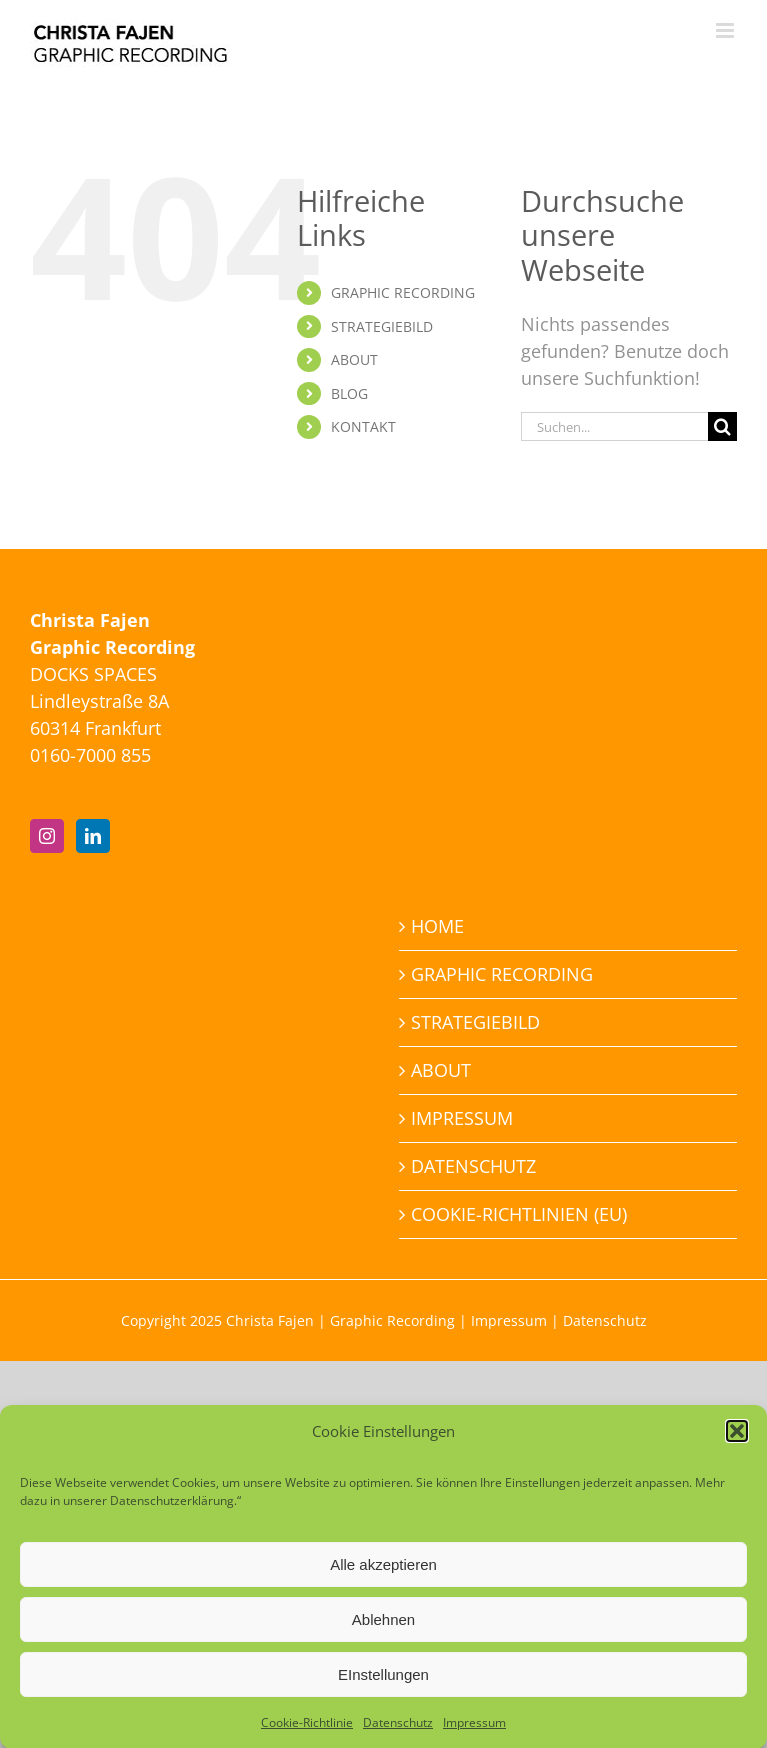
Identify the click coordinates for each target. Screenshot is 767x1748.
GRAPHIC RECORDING (403, 292)
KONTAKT (363, 426)
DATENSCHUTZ (473, 1166)
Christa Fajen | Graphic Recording (340, 1320)
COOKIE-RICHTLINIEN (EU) (519, 1214)
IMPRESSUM (462, 1118)
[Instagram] (47, 836)
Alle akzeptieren (383, 1574)
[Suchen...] (614, 426)
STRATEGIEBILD (382, 326)
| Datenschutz (597, 1320)
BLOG (349, 393)
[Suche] (722, 426)
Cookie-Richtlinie (307, 1733)
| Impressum (501, 1320)
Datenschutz (398, 1733)
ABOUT (354, 359)
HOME (437, 926)
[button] (737, 1441)
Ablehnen (383, 1629)
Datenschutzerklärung (172, 1511)
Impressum (474, 1733)
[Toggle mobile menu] (726, 30)
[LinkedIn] (93, 836)
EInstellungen (383, 1684)
